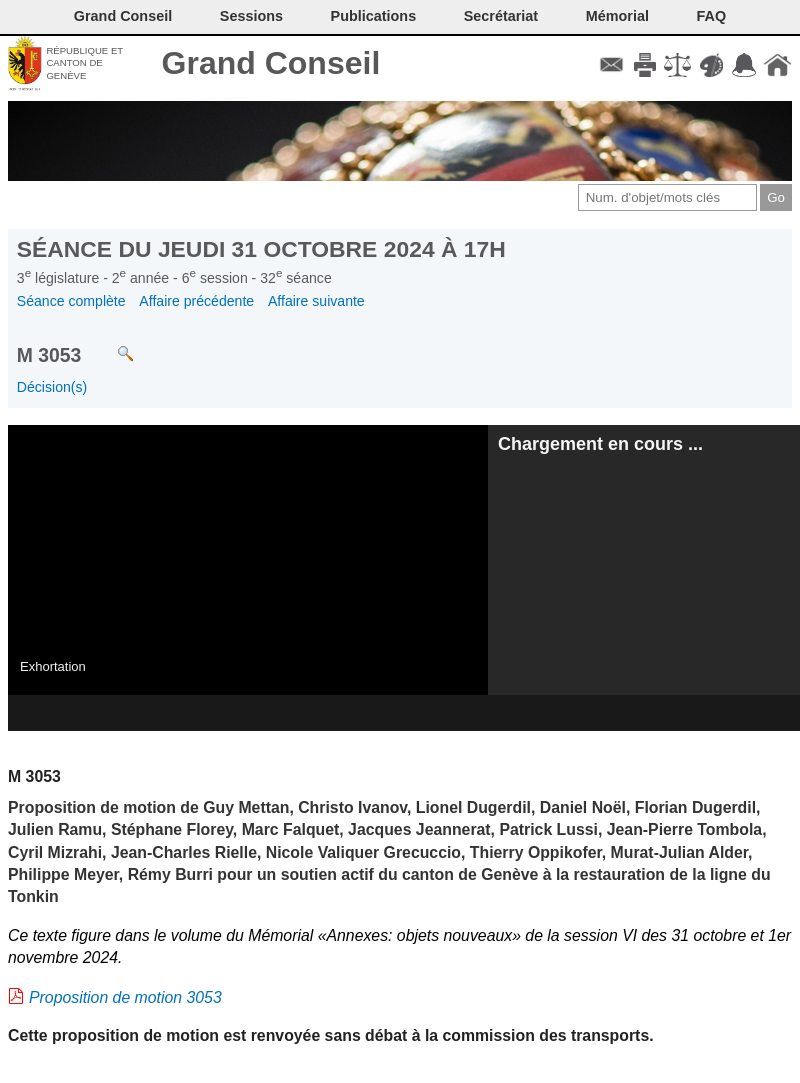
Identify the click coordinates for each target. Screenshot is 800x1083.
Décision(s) (52, 387)
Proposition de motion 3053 (125, 997)
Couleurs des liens (711, 65)
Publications (374, 16)
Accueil (777, 65)
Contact (611, 65)
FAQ (712, 16)
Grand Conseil (271, 63)
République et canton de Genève (84, 63)
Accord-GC (744, 65)
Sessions (251, 16)
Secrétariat (501, 16)
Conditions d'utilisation (677, 65)
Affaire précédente (196, 301)
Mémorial (617, 16)
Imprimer (644, 65)
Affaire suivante (316, 301)
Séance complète (71, 301)
